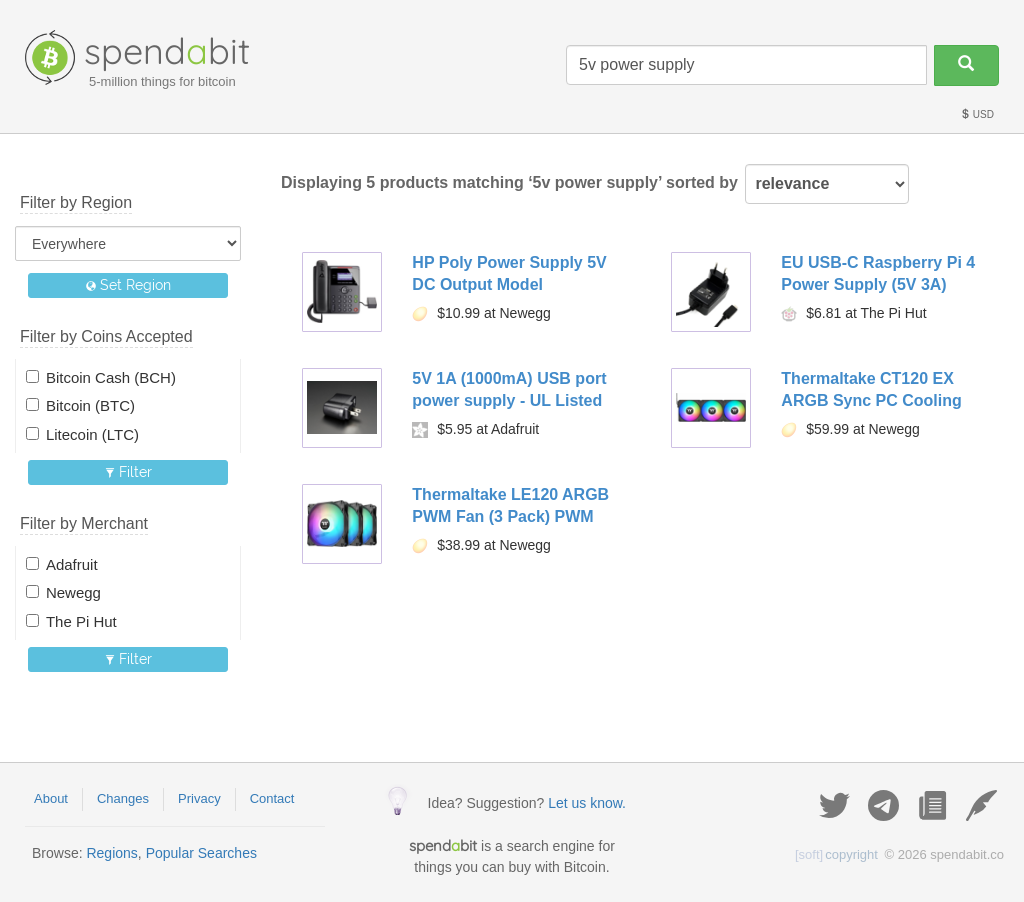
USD (977, 114)
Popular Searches (201, 853)
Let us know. (587, 803)
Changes (123, 798)
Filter (128, 472)
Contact (272, 798)
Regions (111, 853)
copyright (836, 854)
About (51, 798)
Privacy (199, 798)
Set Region (128, 285)
